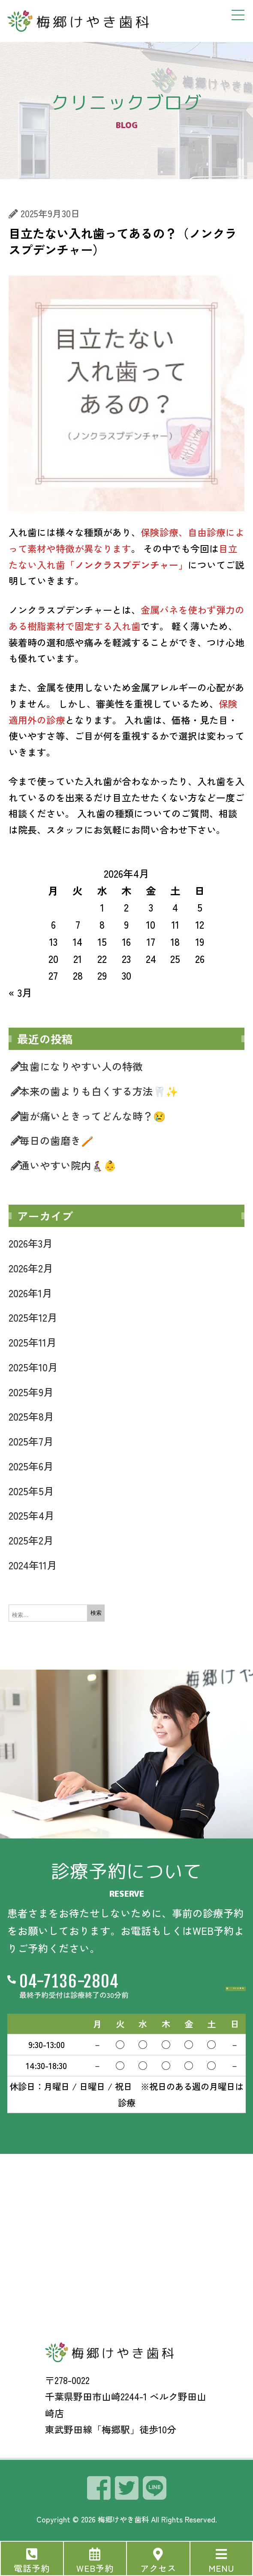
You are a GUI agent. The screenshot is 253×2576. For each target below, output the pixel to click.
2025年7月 (31, 1441)
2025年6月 (31, 1466)
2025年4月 (31, 1515)
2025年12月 (33, 1317)
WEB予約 (95, 2567)
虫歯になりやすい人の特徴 (81, 1066)
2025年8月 (31, 1416)
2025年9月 (31, 1392)
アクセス (158, 2567)
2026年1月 (30, 1293)
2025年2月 (31, 1540)
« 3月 (20, 992)
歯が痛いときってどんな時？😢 (92, 1116)
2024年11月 (33, 1565)
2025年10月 (33, 1367)
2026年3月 (31, 1243)
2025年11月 (33, 1342)
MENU (221, 2567)
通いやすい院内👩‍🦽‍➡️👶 (67, 1165)
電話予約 (32, 2567)
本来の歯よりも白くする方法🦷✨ (98, 1091)
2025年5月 (31, 1491)
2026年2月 (31, 1268)
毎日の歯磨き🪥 (56, 1140)
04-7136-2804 (69, 1983)
